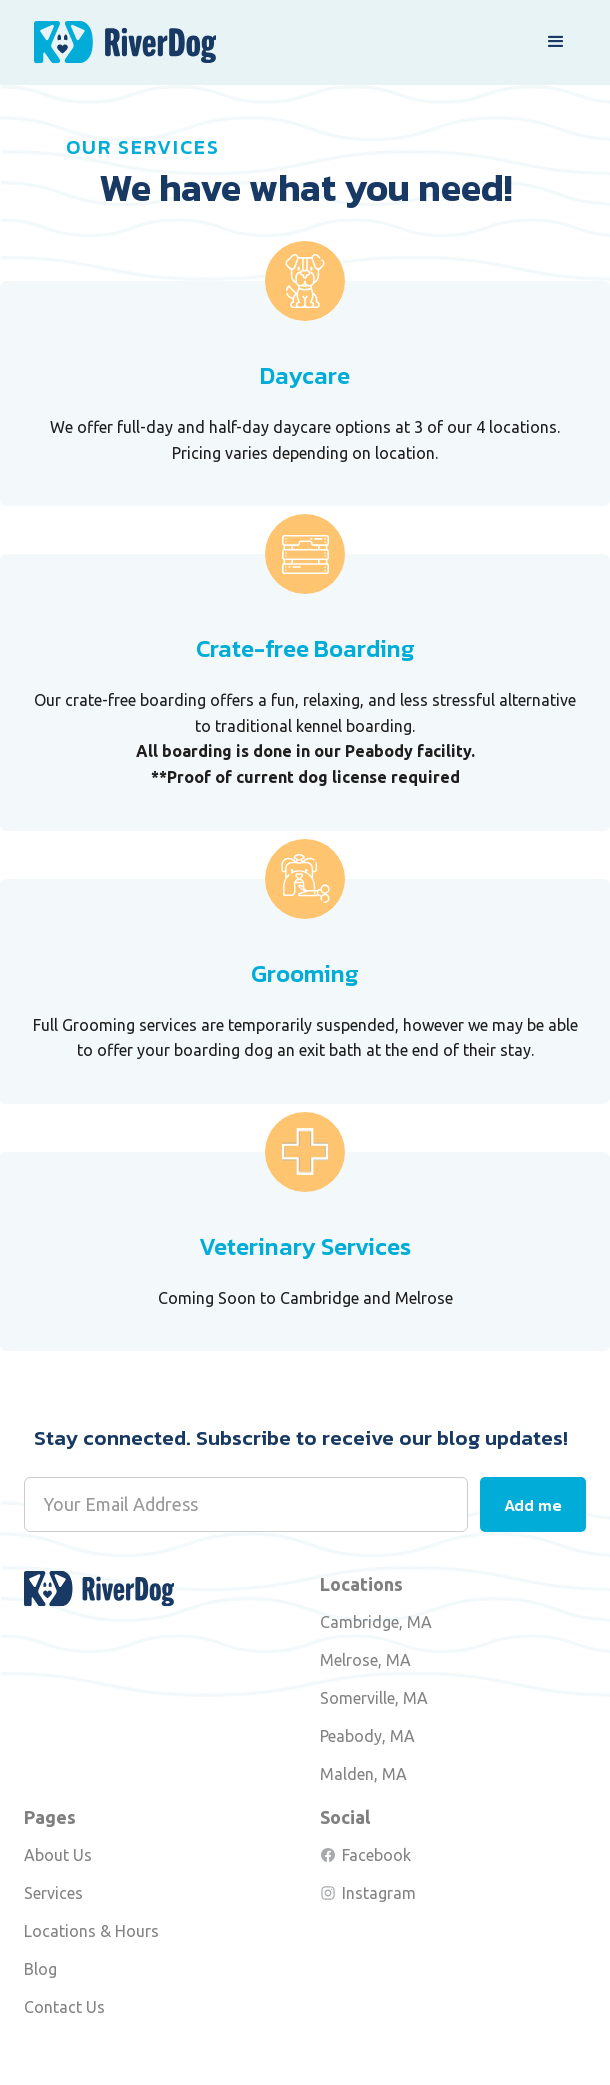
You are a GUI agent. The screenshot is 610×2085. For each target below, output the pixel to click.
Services (53, 1893)
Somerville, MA (374, 1698)
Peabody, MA (367, 1736)
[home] (120, 42)
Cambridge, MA (376, 1622)
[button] (556, 42)
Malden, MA (363, 1774)
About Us (58, 1855)
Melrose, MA (365, 1660)
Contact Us (64, 2007)
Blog (40, 1969)
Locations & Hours (91, 1931)
